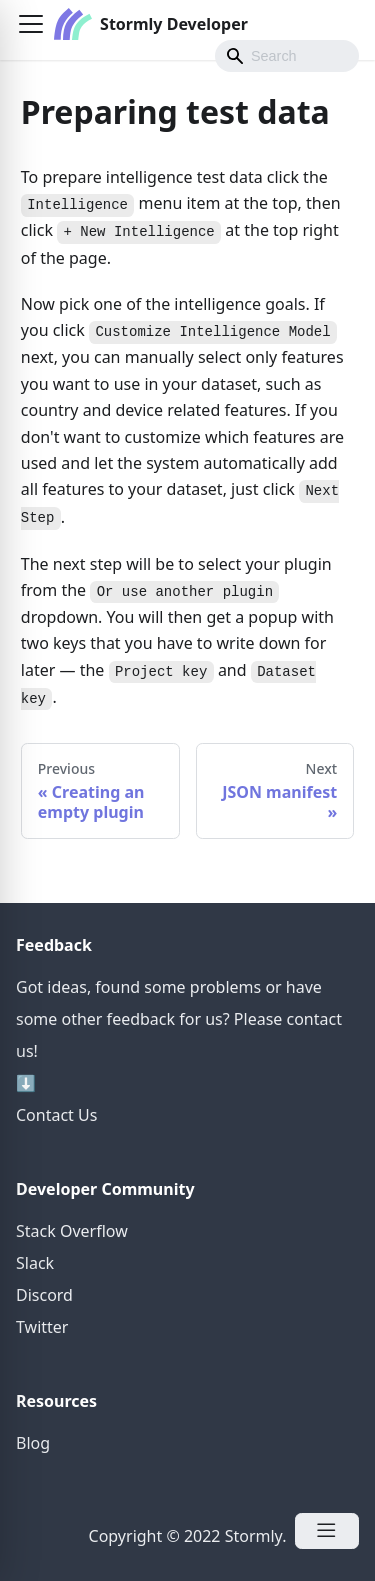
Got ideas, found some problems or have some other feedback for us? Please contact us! (179, 1019)
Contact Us (56, 1115)
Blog (33, 1443)
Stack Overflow (72, 1231)
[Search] (287, 56)
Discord (44, 1295)
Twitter (42, 1327)
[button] (31, 24)
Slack (35, 1263)
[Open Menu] (327, 1531)
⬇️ (26, 1083)
